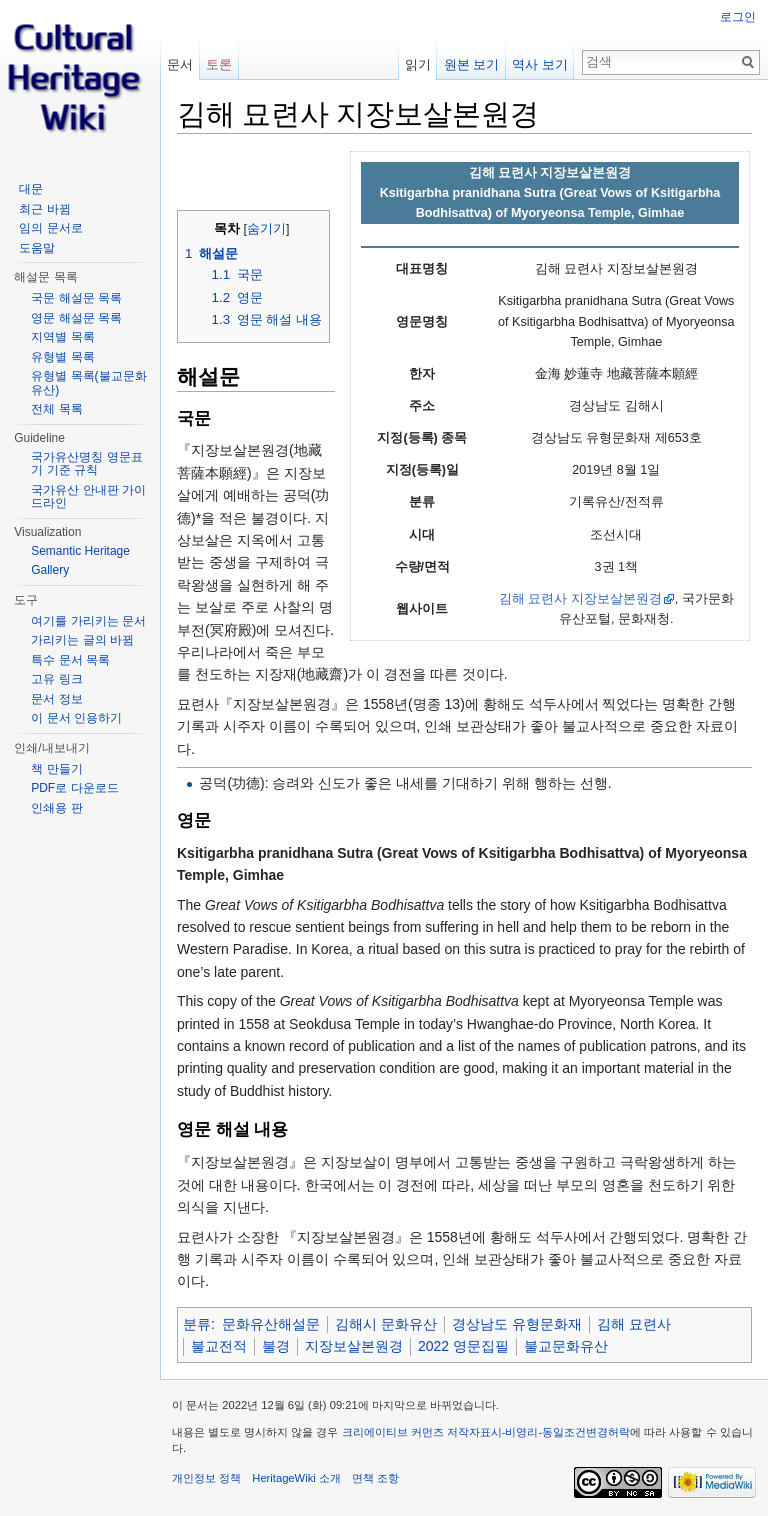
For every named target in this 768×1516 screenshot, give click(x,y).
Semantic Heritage (80, 551)
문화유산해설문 (271, 1324)
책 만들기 (56, 769)
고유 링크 (56, 679)
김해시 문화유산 (386, 1324)
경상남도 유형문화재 (517, 1324)
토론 (219, 64)
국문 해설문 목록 (76, 298)
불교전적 (219, 1346)
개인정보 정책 (206, 1478)
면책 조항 (375, 1478)
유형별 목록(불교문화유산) (88, 383)
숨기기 (266, 229)
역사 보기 (540, 64)
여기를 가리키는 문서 (88, 621)
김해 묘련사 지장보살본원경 (580, 599)
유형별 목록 (62, 357)
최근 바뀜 (44, 209)
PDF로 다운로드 (74, 788)
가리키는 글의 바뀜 (82, 640)
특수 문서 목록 (70, 660)
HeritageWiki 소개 (296, 1478)
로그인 (738, 17)
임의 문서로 (50, 228)
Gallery (50, 570)
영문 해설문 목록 (76, 318)
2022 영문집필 (463, 1346)
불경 (276, 1346)
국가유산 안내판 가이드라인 (88, 497)
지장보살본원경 (354, 1346)
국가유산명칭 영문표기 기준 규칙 (86, 464)
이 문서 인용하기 (76, 718)
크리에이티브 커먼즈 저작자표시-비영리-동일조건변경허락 (486, 1432)
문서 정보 (56, 699)
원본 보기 (472, 64)
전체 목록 (56, 409)
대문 (31, 189)
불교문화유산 (566, 1346)
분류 (197, 1324)
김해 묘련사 (634, 1324)
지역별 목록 (62, 337)
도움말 (37, 248)
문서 (180, 64)
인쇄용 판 (56, 808)
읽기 (418, 64)
